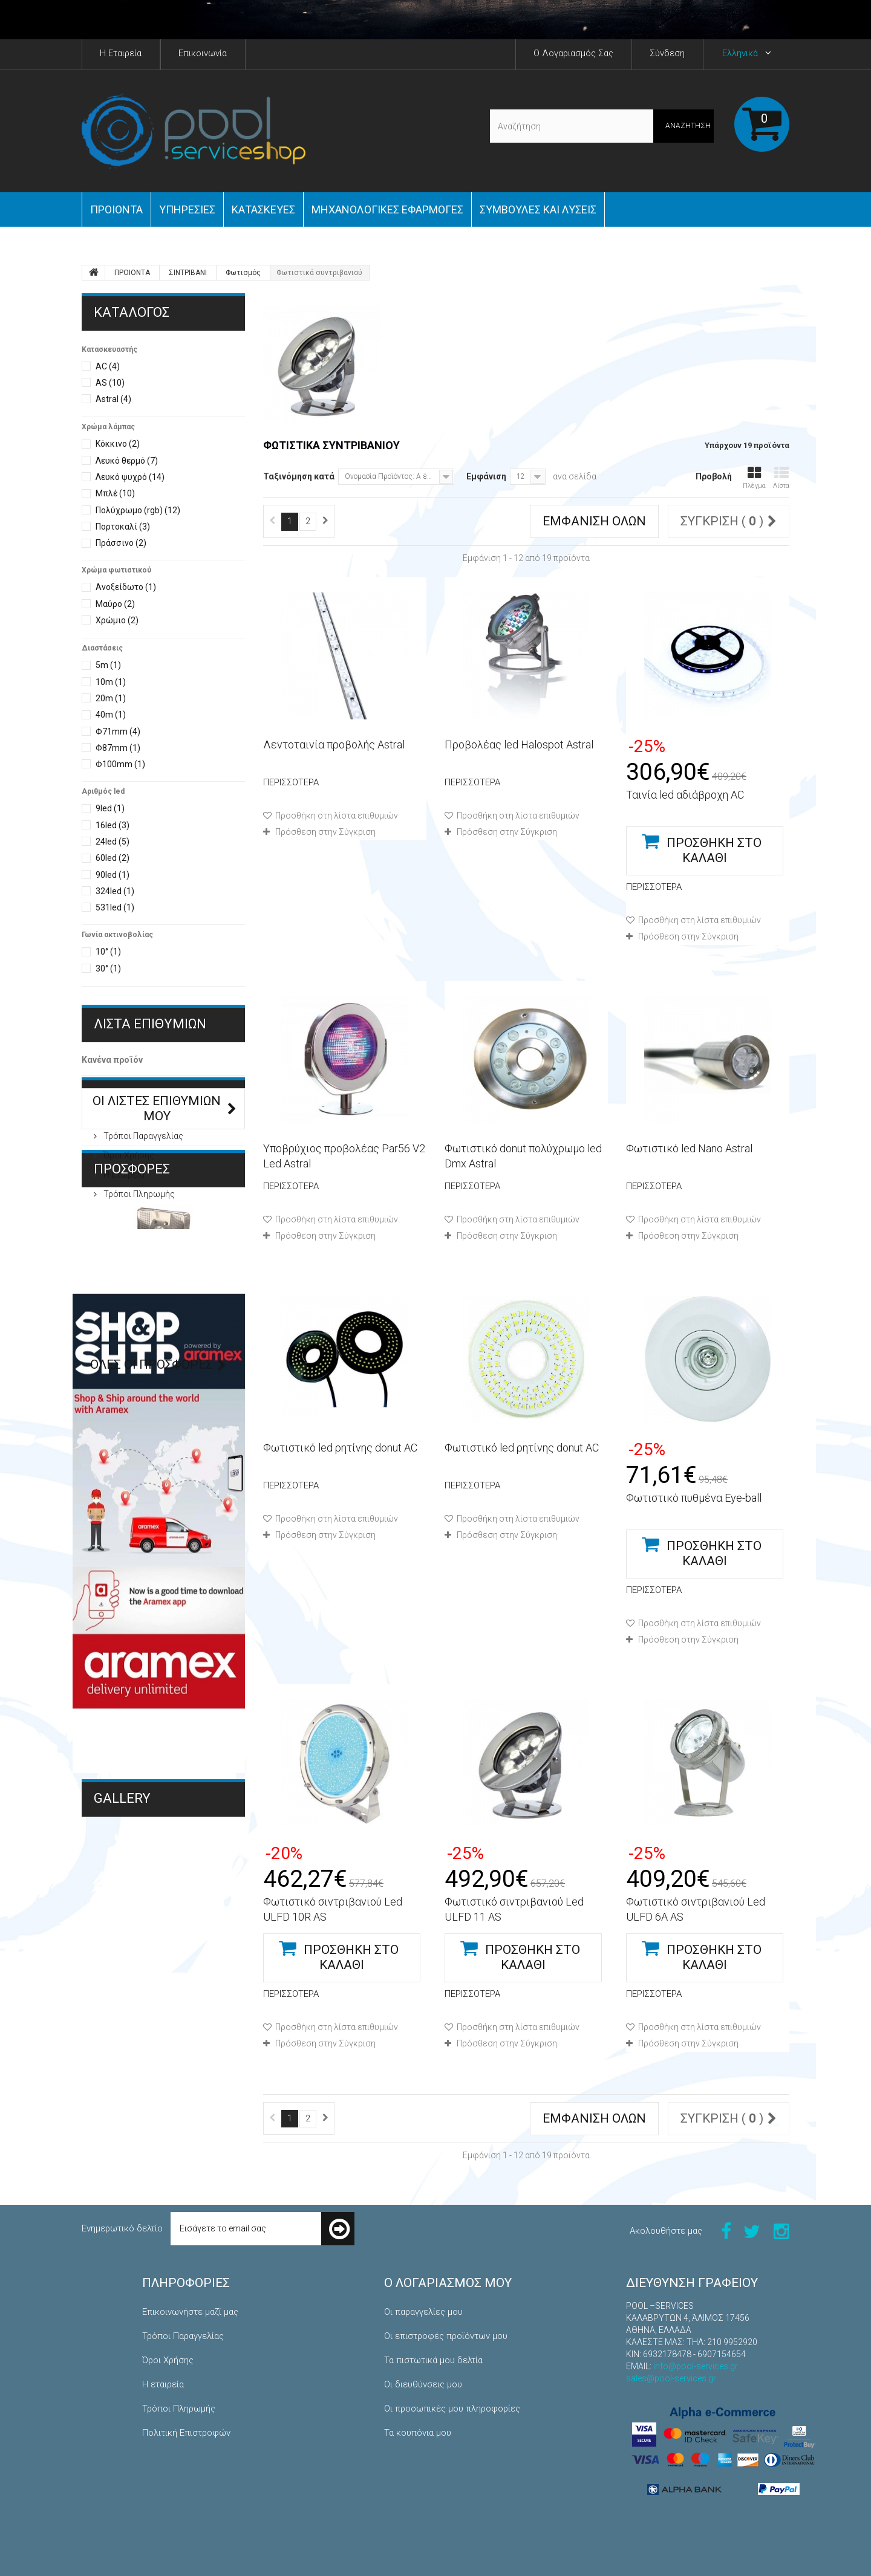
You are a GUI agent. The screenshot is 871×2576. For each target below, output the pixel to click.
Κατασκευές (263, 209)
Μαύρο (115, 604)
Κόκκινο (118, 444)
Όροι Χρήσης (128, 1220)
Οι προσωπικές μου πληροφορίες (452, 2408)
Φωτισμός (243, 272)
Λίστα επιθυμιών (150, 1023)
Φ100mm (120, 764)
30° (108, 968)
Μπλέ (115, 493)
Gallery (122, 2102)
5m (108, 665)
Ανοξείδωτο (126, 587)
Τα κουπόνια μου (417, 2432)
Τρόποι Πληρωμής (138, 1259)
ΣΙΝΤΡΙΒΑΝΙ (188, 272)
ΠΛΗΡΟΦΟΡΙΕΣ (140, 1166)
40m (111, 714)
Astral (113, 399)
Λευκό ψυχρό (130, 477)
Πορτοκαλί (123, 526)
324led (115, 891)
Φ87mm (118, 748)
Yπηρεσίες (187, 209)
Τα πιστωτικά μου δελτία (433, 2360)
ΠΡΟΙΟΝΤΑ (116, 209)
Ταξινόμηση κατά (298, 476)
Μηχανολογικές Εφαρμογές (147, 2139)
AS (110, 383)
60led (112, 858)
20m (111, 698)
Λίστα (781, 478)
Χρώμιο (117, 620)
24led (112, 841)
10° (108, 951)
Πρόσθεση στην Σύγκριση (325, 832)
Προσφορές (132, 1306)
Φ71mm (118, 731)
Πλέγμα (754, 478)
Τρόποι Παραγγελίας (142, 1201)
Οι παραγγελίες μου (423, 2311)
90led (112, 875)
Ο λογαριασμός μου (448, 2283)
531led (115, 907)
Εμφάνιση (486, 476)
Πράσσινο (121, 543)
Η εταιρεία (123, 1240)
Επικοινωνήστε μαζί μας (190, 2311)
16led (112, 825)
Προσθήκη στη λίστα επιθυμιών (335, 815)
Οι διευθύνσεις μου (423, 2384)
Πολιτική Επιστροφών (186, 2432)
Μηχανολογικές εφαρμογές (387, 209)
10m (111, 682)
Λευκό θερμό (127, 461)
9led (110, 808)
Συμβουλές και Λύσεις (538, 209)
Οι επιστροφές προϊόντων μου (445, 2336)
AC (108, 366)
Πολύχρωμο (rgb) (138, 510)
